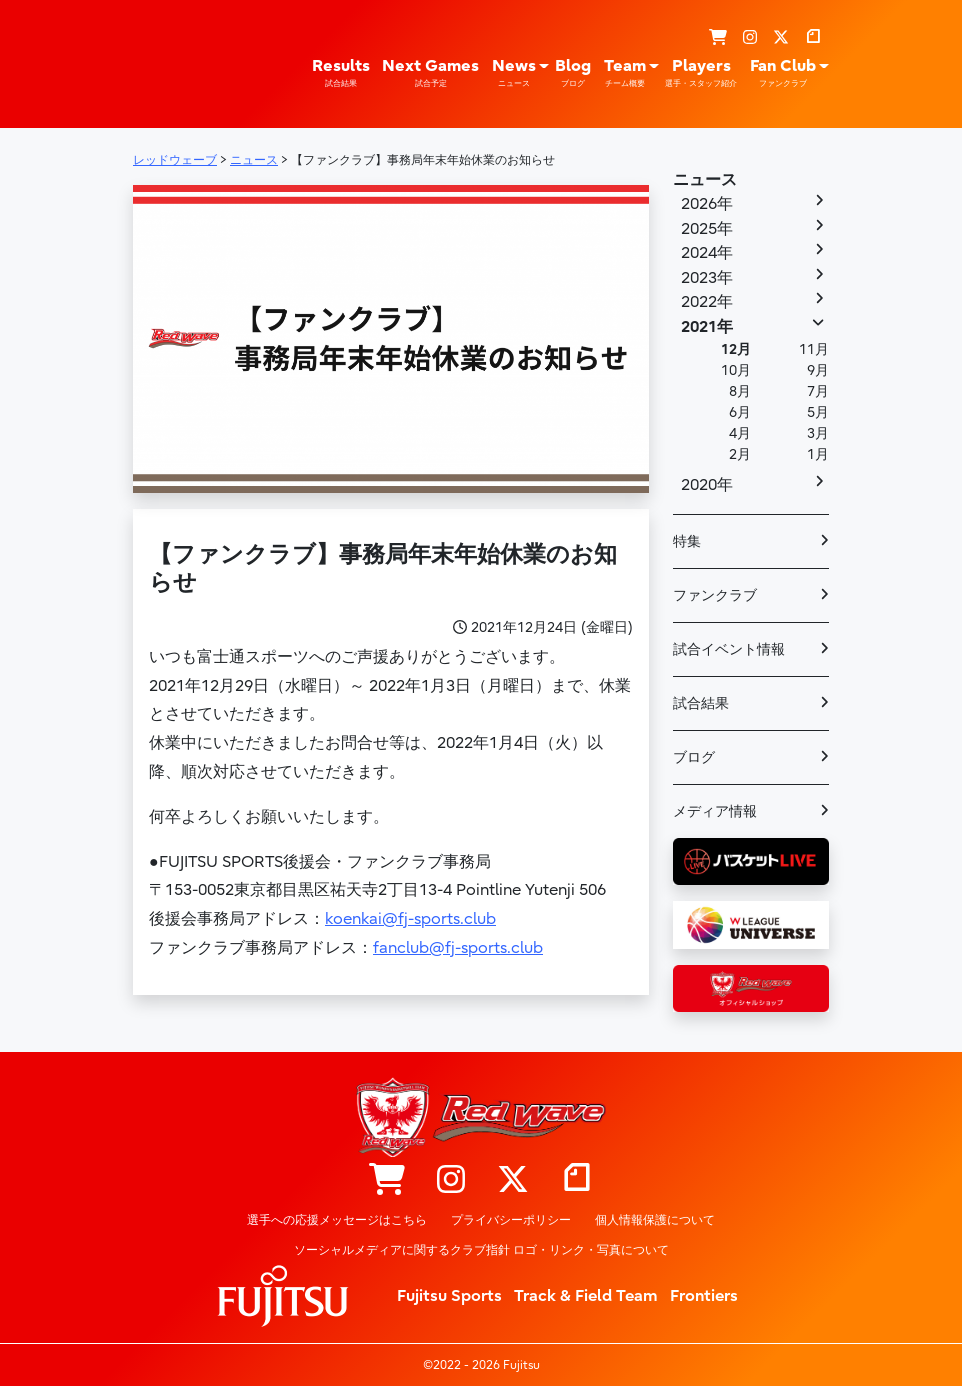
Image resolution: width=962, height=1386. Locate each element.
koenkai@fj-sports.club (410, 919)
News (514, 73)
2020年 (707, 485)
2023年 (707, 278)
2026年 (707, 204)
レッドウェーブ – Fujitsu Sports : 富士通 (178, 62)
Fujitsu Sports (449, 1296)
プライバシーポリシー (511, 1220)
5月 (818, 412)
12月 (736, 349)
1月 (818, 454)
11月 (814, 349)
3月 (818, 433)
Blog (573, 73)
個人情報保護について (655, 1220)
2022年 (707, 302)
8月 (740, 391)
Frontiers (704, 1296)
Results (341, 73)
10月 (736, 370)
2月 (740, 454)
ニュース (705, 180)
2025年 (707, 229)
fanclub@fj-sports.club (458, 948)
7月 (818, 391)
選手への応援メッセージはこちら (337, 1220)
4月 (740, 433)
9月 (818, 370)
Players (701, 73)
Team (625, 73)
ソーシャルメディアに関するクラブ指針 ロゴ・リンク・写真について (481, 1250)
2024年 (707, 253)
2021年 (707, 327)
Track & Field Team (586, 1296)
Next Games (430, 73)
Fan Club (783, 73)
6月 (740, 412)
